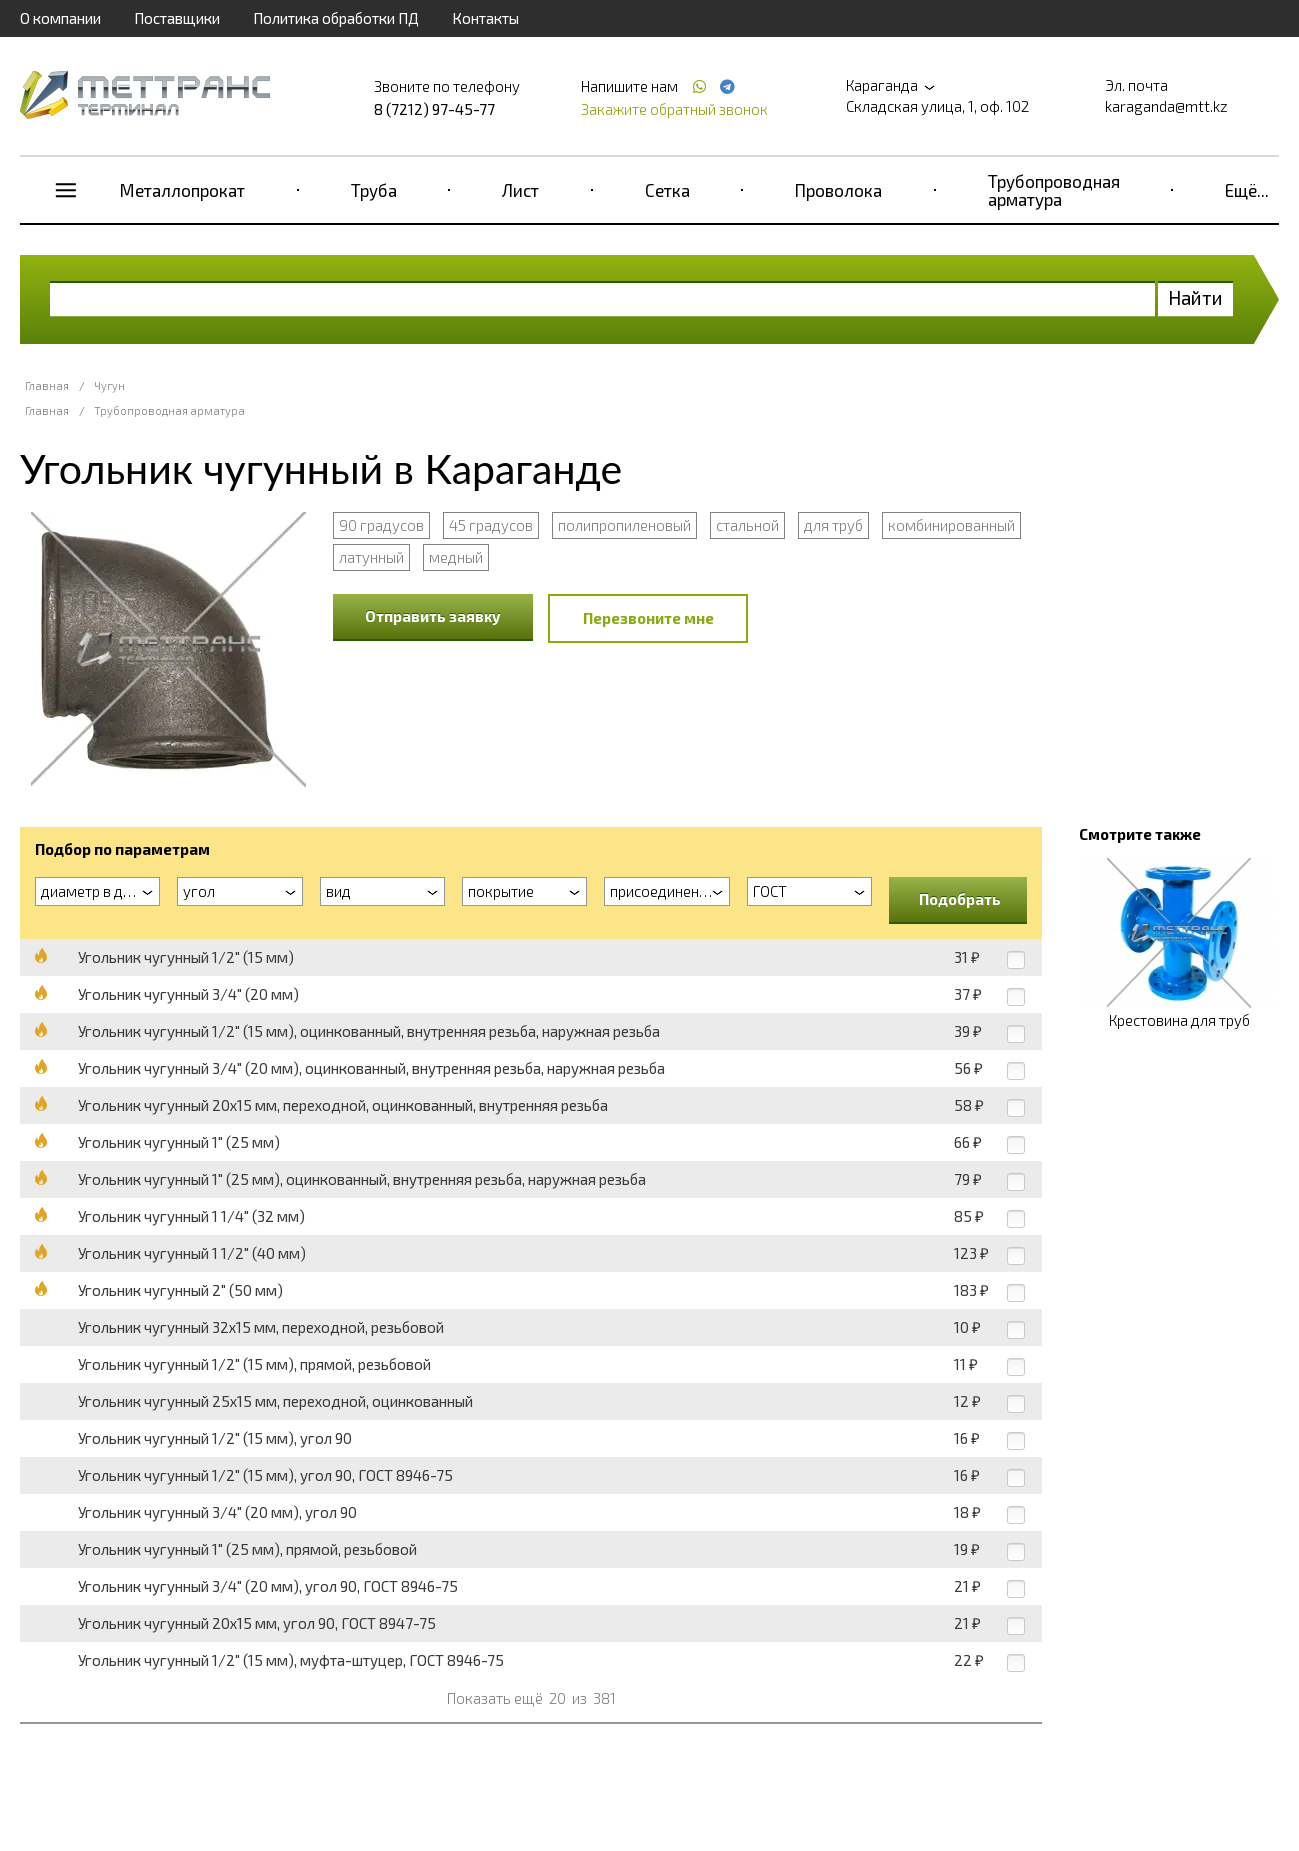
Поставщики (177, 18)
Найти (1195, 297)
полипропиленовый (624, 525)
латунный (371, 557)
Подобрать (960, 899)
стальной (747, 525)
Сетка (667, 190)
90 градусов (381, 525)
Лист (520, 190)
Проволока (838, 190)
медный (456, 557)
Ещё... (1247, 190)
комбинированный (951, 525)
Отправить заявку (433, 616)
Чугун (109, 385)
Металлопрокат (182, 190)
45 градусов (491, 525)
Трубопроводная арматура (1054, 190)
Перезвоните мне (648, 618)
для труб (833, 525)
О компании (60, 18)
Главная (47, 385)
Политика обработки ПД (336, 18)
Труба (374, 190)
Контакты (485, 18)
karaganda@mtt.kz (1166, 106)
